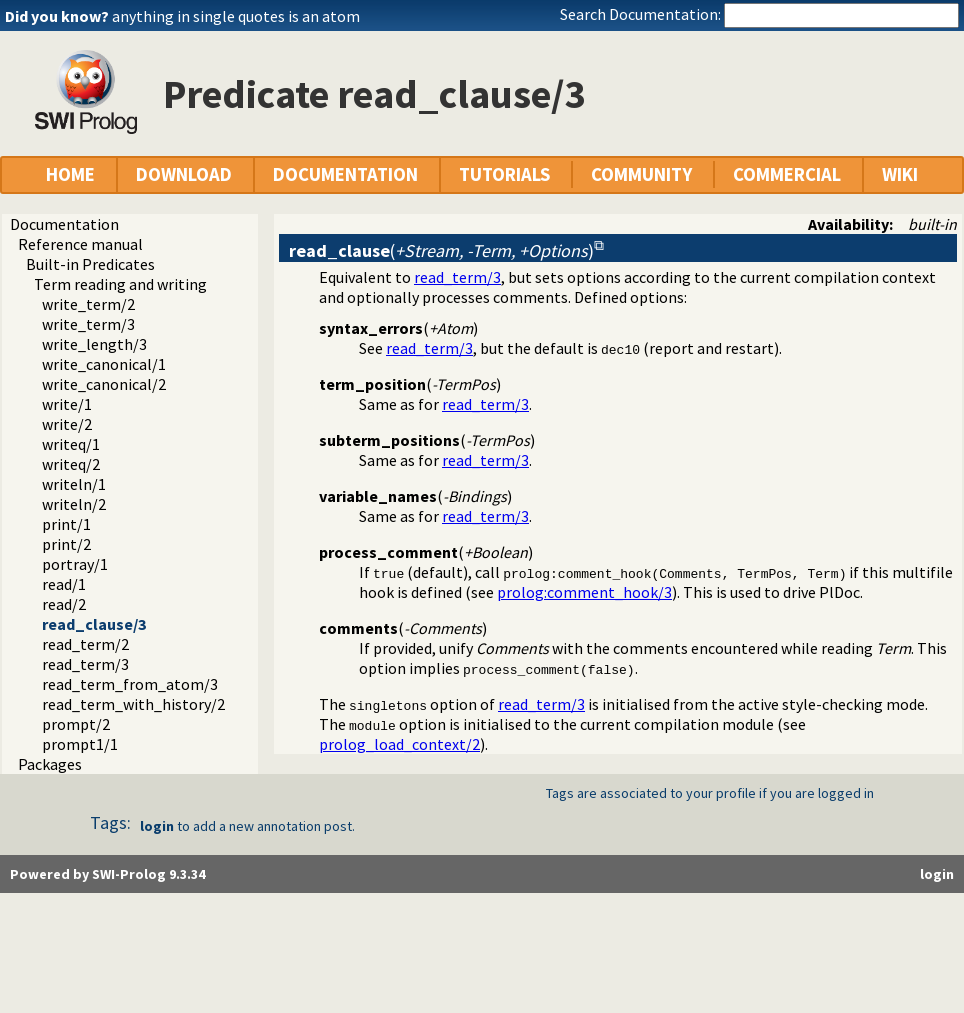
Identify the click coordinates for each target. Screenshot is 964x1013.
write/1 (67, 404)
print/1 (66, 524)
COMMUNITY (641, 174)
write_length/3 (94, 344)
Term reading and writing (120, 284)
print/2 (66, 544)
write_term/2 (88, 304)
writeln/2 (74, 504)
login (157, 826)
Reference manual (80, 244)
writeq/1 (71, 444)
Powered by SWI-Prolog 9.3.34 (107, 874)
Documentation (64, 224)
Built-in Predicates (90, 264)
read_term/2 (85, 644)
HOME (70, 174)
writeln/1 (74, 484)
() (441, 250)
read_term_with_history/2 (133, 704)
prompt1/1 (80, 744)
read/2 (64, 604)
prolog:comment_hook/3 (584, 592)
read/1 (64, 584)
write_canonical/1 (104, 364)
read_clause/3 (94, 624)
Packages (50, 764)
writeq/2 (71, 464)
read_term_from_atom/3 (130, 684)
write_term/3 (88, 324)
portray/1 (75, 564)
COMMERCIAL (787, 174)
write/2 (67, 424)
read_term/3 (85, 664)
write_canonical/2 (104, 384)
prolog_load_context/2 (399, 744)
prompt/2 (76, 724)
